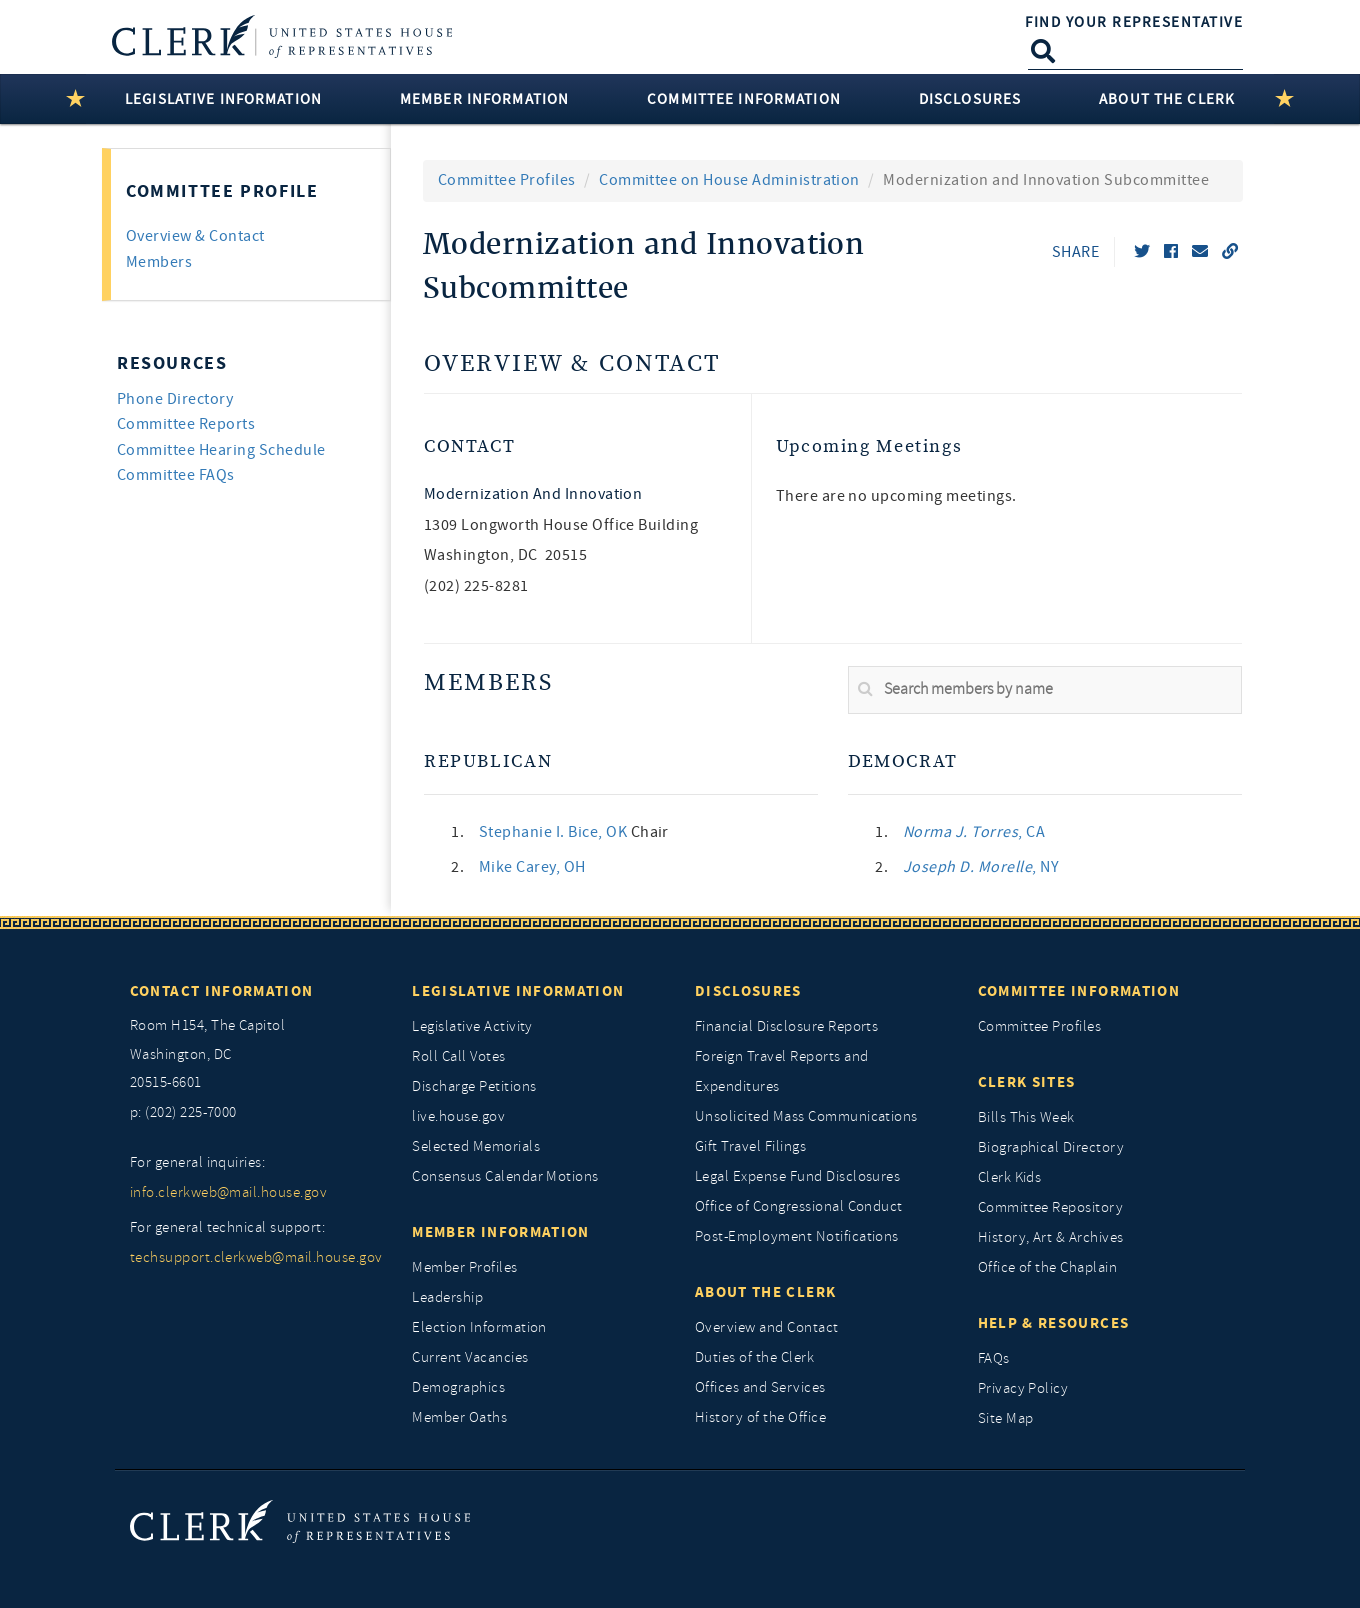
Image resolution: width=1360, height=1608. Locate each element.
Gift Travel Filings (750, 1146)
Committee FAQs (176, 475)
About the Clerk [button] (1167, 99)
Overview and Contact (767, 1327)
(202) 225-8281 (476, 586)
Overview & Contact (572, 364)
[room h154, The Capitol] (256, 1055)
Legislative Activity (472, 1026)
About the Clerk (765, 1292)
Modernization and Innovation (533, 494)
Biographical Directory (1051, 1147)
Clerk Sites (1027, 1082)
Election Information (479, 1327)
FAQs (994, 1358)
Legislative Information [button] (223, 99)
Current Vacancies (470, 1357)
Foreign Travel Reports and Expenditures (781, 1071)
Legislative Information (518, 991)
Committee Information (1079, 991)
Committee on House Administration (729, 180)
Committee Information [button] (744, 99)
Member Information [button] (484, 99)
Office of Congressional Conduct (799, 1206)
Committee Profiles (507, 180)
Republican (488, 761)
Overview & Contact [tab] (195, 236)
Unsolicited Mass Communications (806, 1116)
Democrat (903, 761)
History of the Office (760, 1417)
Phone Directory (175, 399)
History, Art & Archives (1051, 1237)
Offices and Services (760, 1387)
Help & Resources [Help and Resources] (1054, 1323)
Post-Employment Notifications (797, 1236)
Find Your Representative (1134, 22)
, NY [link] (981, 867)
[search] (1045, 690)
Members (488, 683)
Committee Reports (186, 424)
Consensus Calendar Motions (505, 1176)
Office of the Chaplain (1048, 1267)
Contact (469, 446)
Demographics (458, 1387)
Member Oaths (459, 1417)
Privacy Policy (1023, 1388)
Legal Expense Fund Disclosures (797, 1176)
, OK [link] (555, 832)
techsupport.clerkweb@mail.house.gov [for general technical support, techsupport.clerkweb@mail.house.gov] (256, 1257)
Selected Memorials (476, 1146)
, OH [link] (532, 867)
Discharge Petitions (474, 1086)
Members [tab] (159, 262)
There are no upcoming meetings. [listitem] (896, 496)
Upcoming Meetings (869, 446)
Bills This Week (1026, 1117)
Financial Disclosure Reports (786, 1026)
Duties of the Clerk (754, 1357)
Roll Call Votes (458, 1056)
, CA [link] (974, 832)
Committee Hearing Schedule (221, 450)
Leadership (447, 1297)
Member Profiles (464, 1267)
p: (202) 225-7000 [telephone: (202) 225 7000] (183, 1112)
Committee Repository (1051, 1207)
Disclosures (748, 991)
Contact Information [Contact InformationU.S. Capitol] (222, 991)
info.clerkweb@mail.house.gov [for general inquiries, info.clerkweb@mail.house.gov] (228, 1192)
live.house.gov (458, 1116)
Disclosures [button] (970, 99)
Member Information (500, 1232)
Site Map (1006, 1418)
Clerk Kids (1010, 1177)
